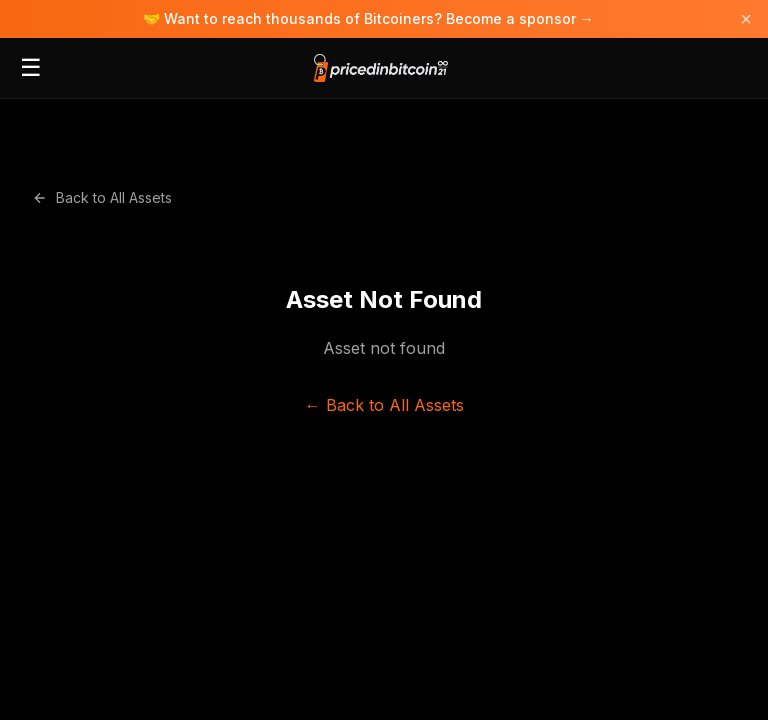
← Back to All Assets (384, 405)
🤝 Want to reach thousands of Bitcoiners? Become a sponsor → (368, 18)
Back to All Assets (102, 197)
